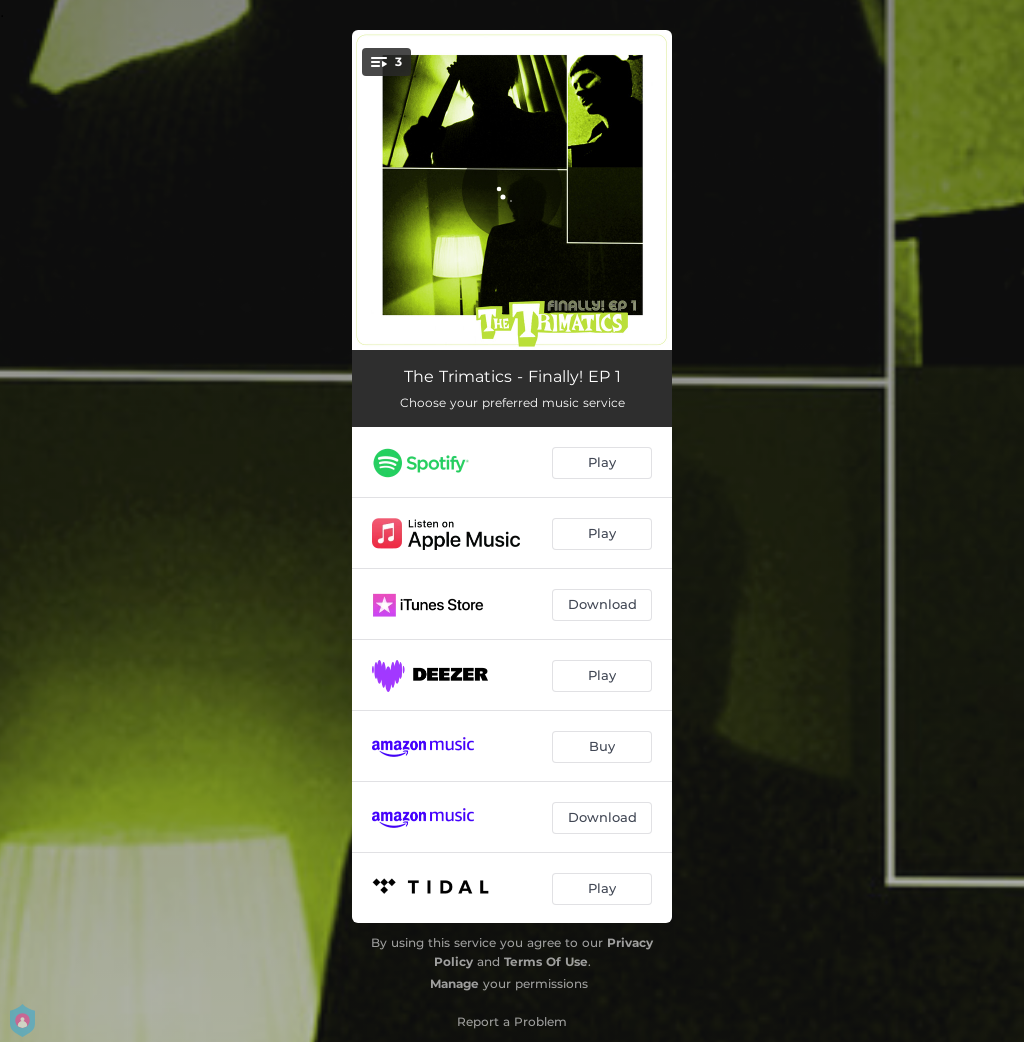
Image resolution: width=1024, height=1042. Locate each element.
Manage (454, 983)
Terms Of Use (546, 961)
